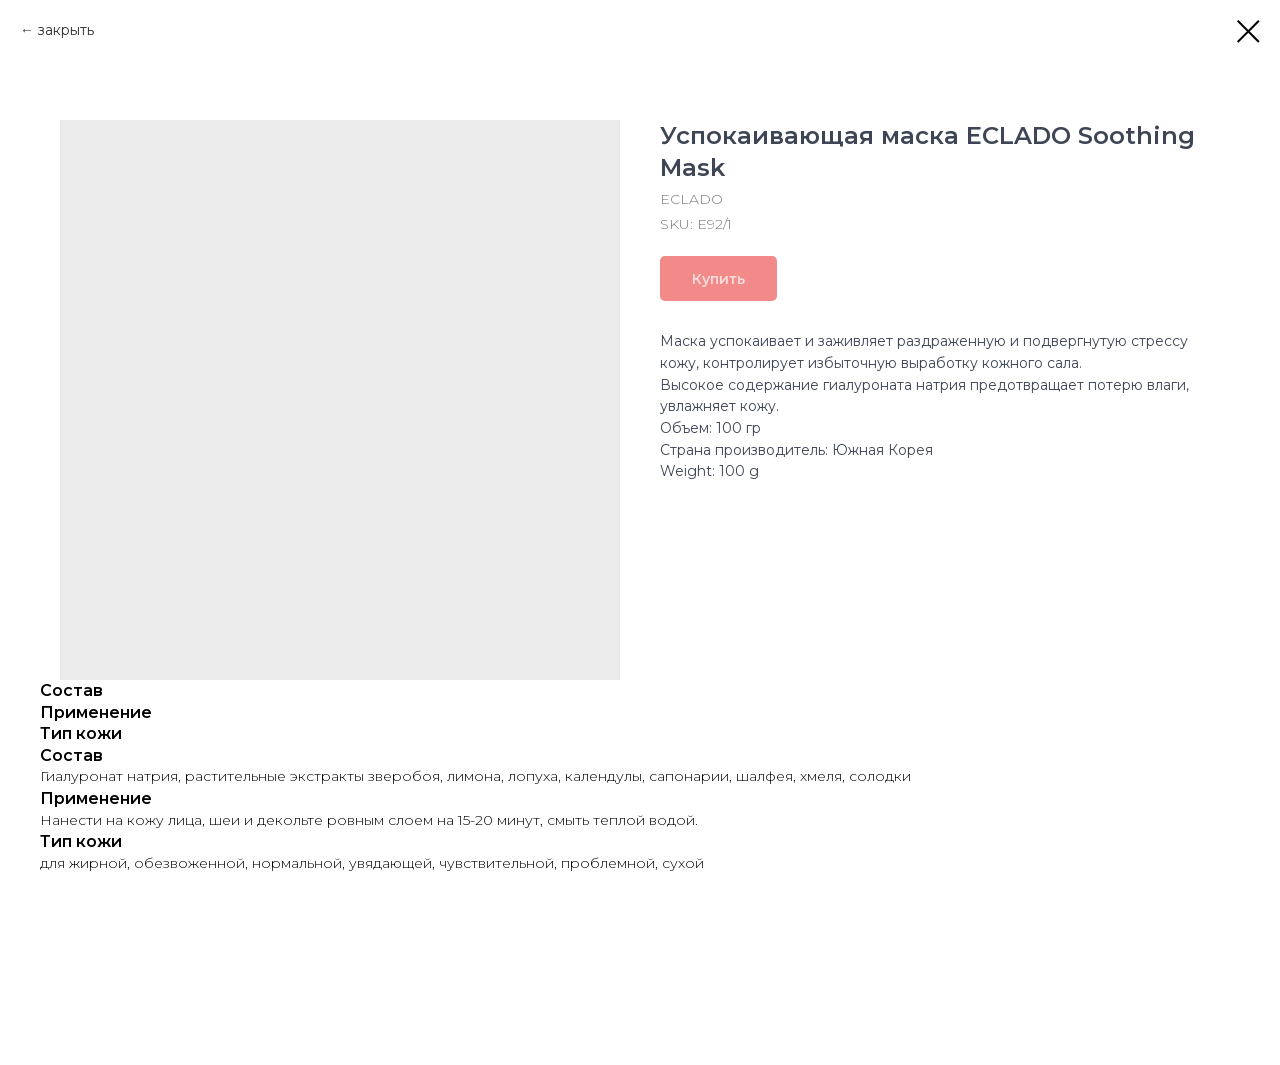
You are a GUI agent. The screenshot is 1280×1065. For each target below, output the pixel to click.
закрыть (66, 30)
